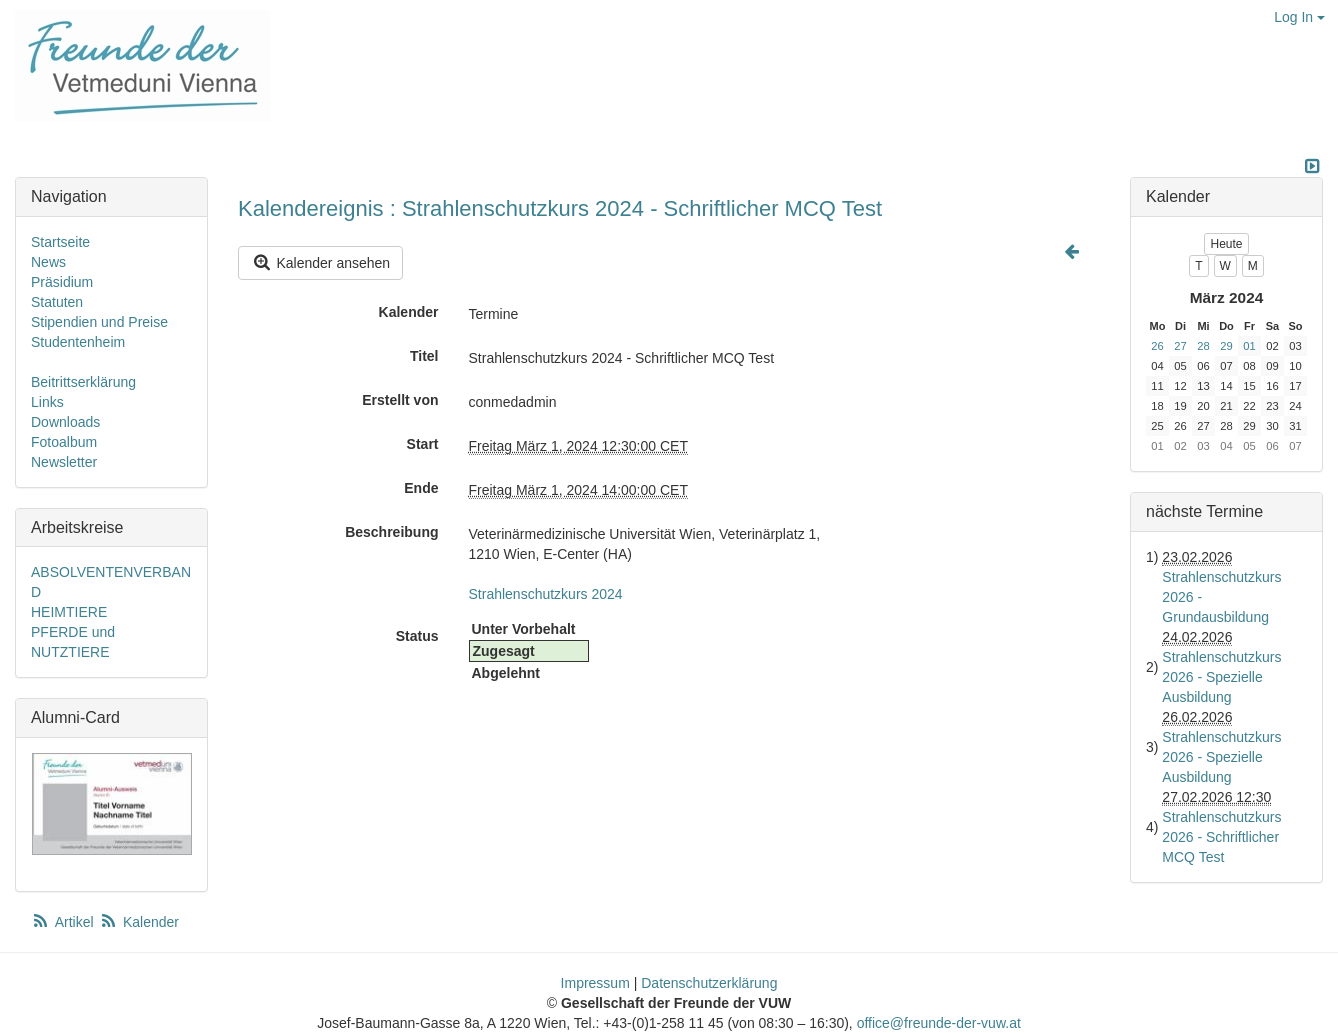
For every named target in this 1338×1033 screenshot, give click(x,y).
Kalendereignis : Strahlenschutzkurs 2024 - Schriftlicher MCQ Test (560, 208)
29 (1226, 346)
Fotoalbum (64, 442)
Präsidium (62, 282)
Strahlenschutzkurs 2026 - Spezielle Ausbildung (1221, 677)
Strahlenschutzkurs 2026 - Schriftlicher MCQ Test (1221, 837)
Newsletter (64, 462)
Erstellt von (400, 400)
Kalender (409, 312)
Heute (1226, 244)
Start (423, 444)
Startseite (60, 242)
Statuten (57, 302)
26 (1157, 346)
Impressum (595, 983)
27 (1180, 346)
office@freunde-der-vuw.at (939, 1023)
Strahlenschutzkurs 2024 (546, 594)
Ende (421, 488)
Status (417, 636)
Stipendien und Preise (99, 322)
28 (1203, 346)
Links (47, 402)
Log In (1299, 17)
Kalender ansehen (320, 262)
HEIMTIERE (69, 612)
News (48, 262)
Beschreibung (391, 532)
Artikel (64, 922)
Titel (424, 356)
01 (1249, 346)
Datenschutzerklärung (709, 983)
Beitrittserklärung (83, 382)
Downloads (65, 422)
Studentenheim (78, 342)
